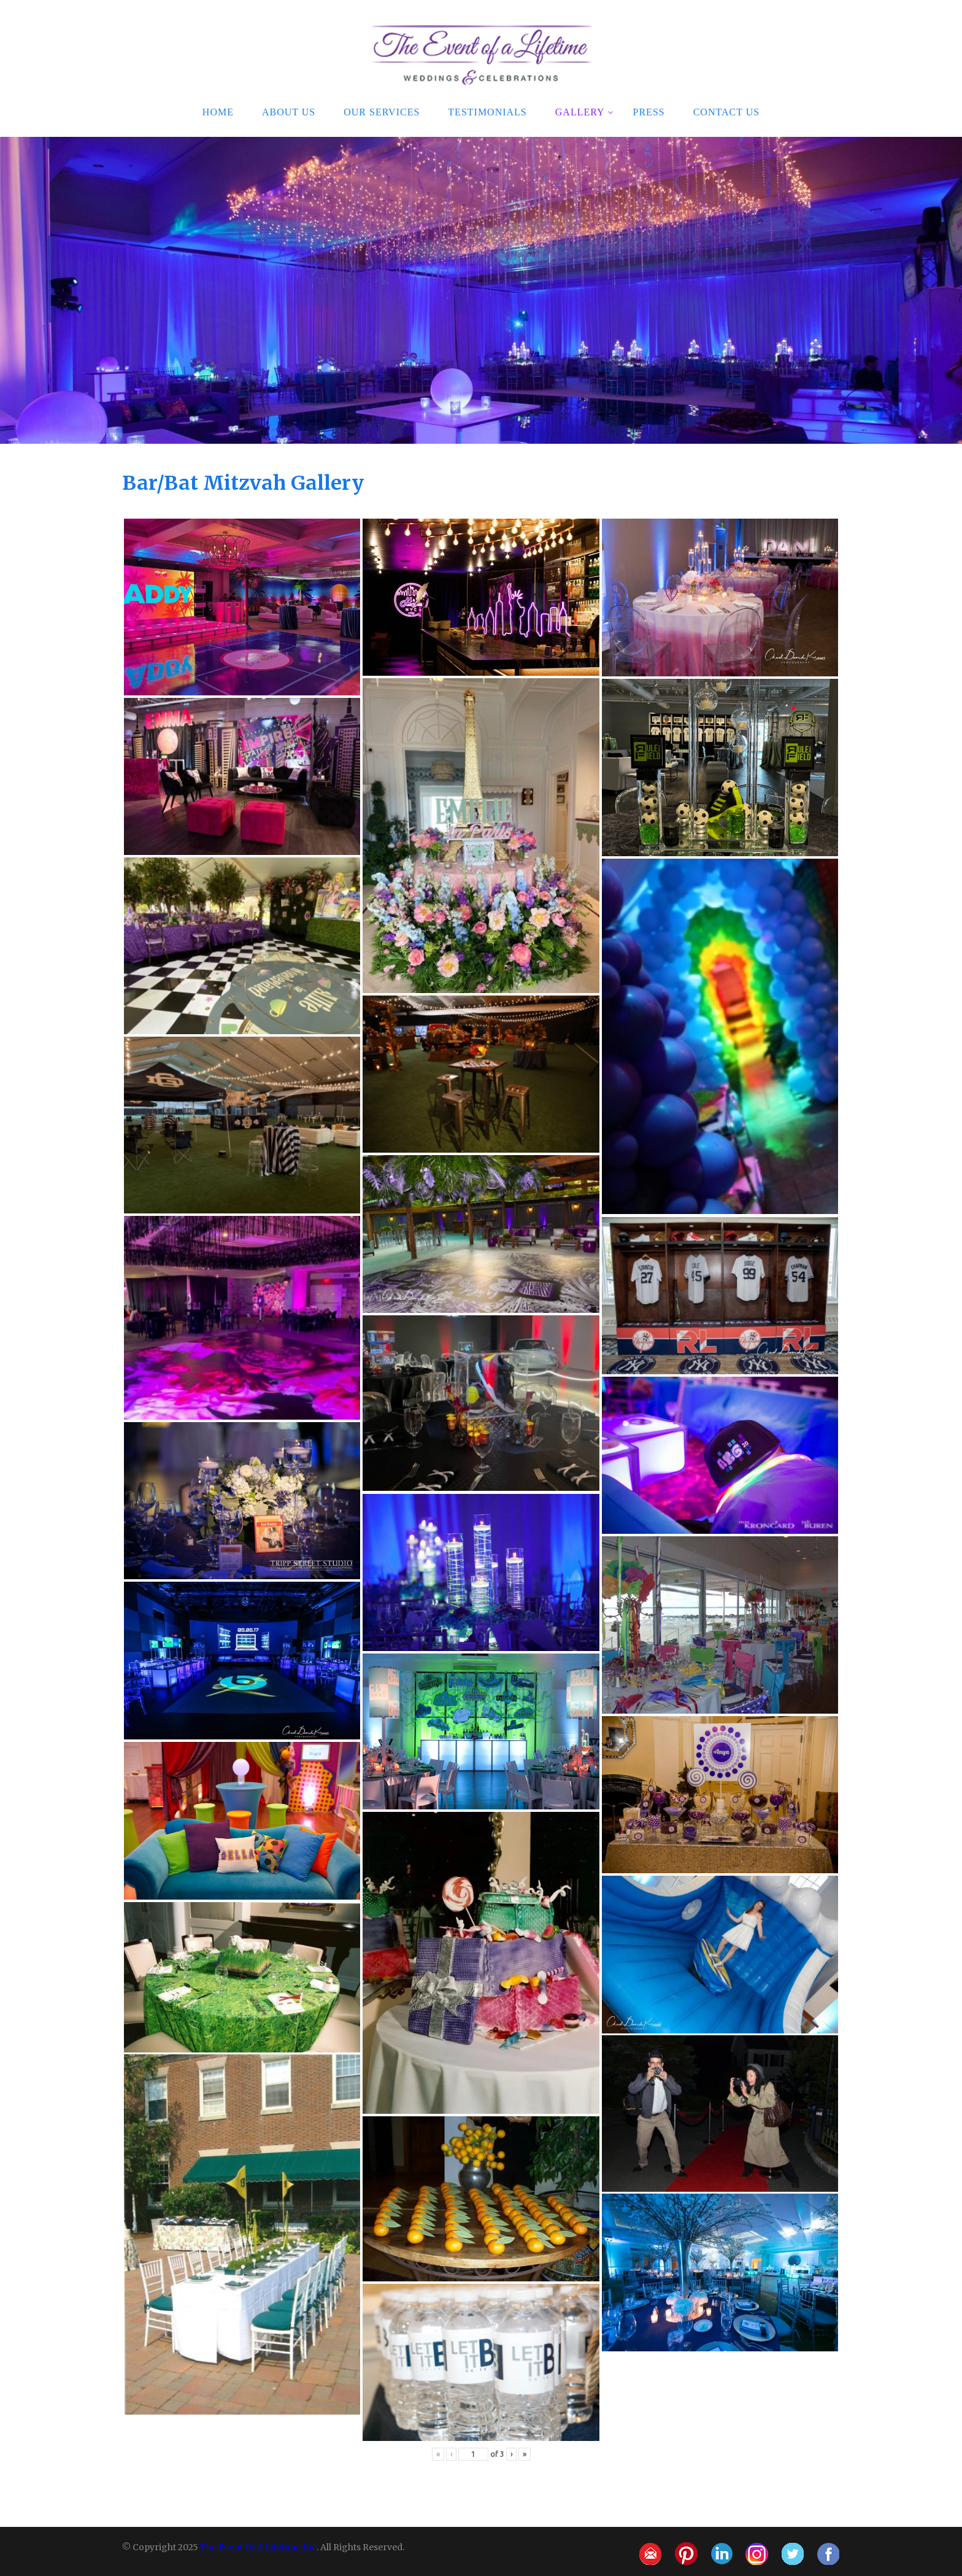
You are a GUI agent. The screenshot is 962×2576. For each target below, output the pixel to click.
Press (649, 111)
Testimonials (487, 111)
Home (218, 111)
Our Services (382, 111)
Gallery (584, 111)
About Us (288, 111)
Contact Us (726, 111)
